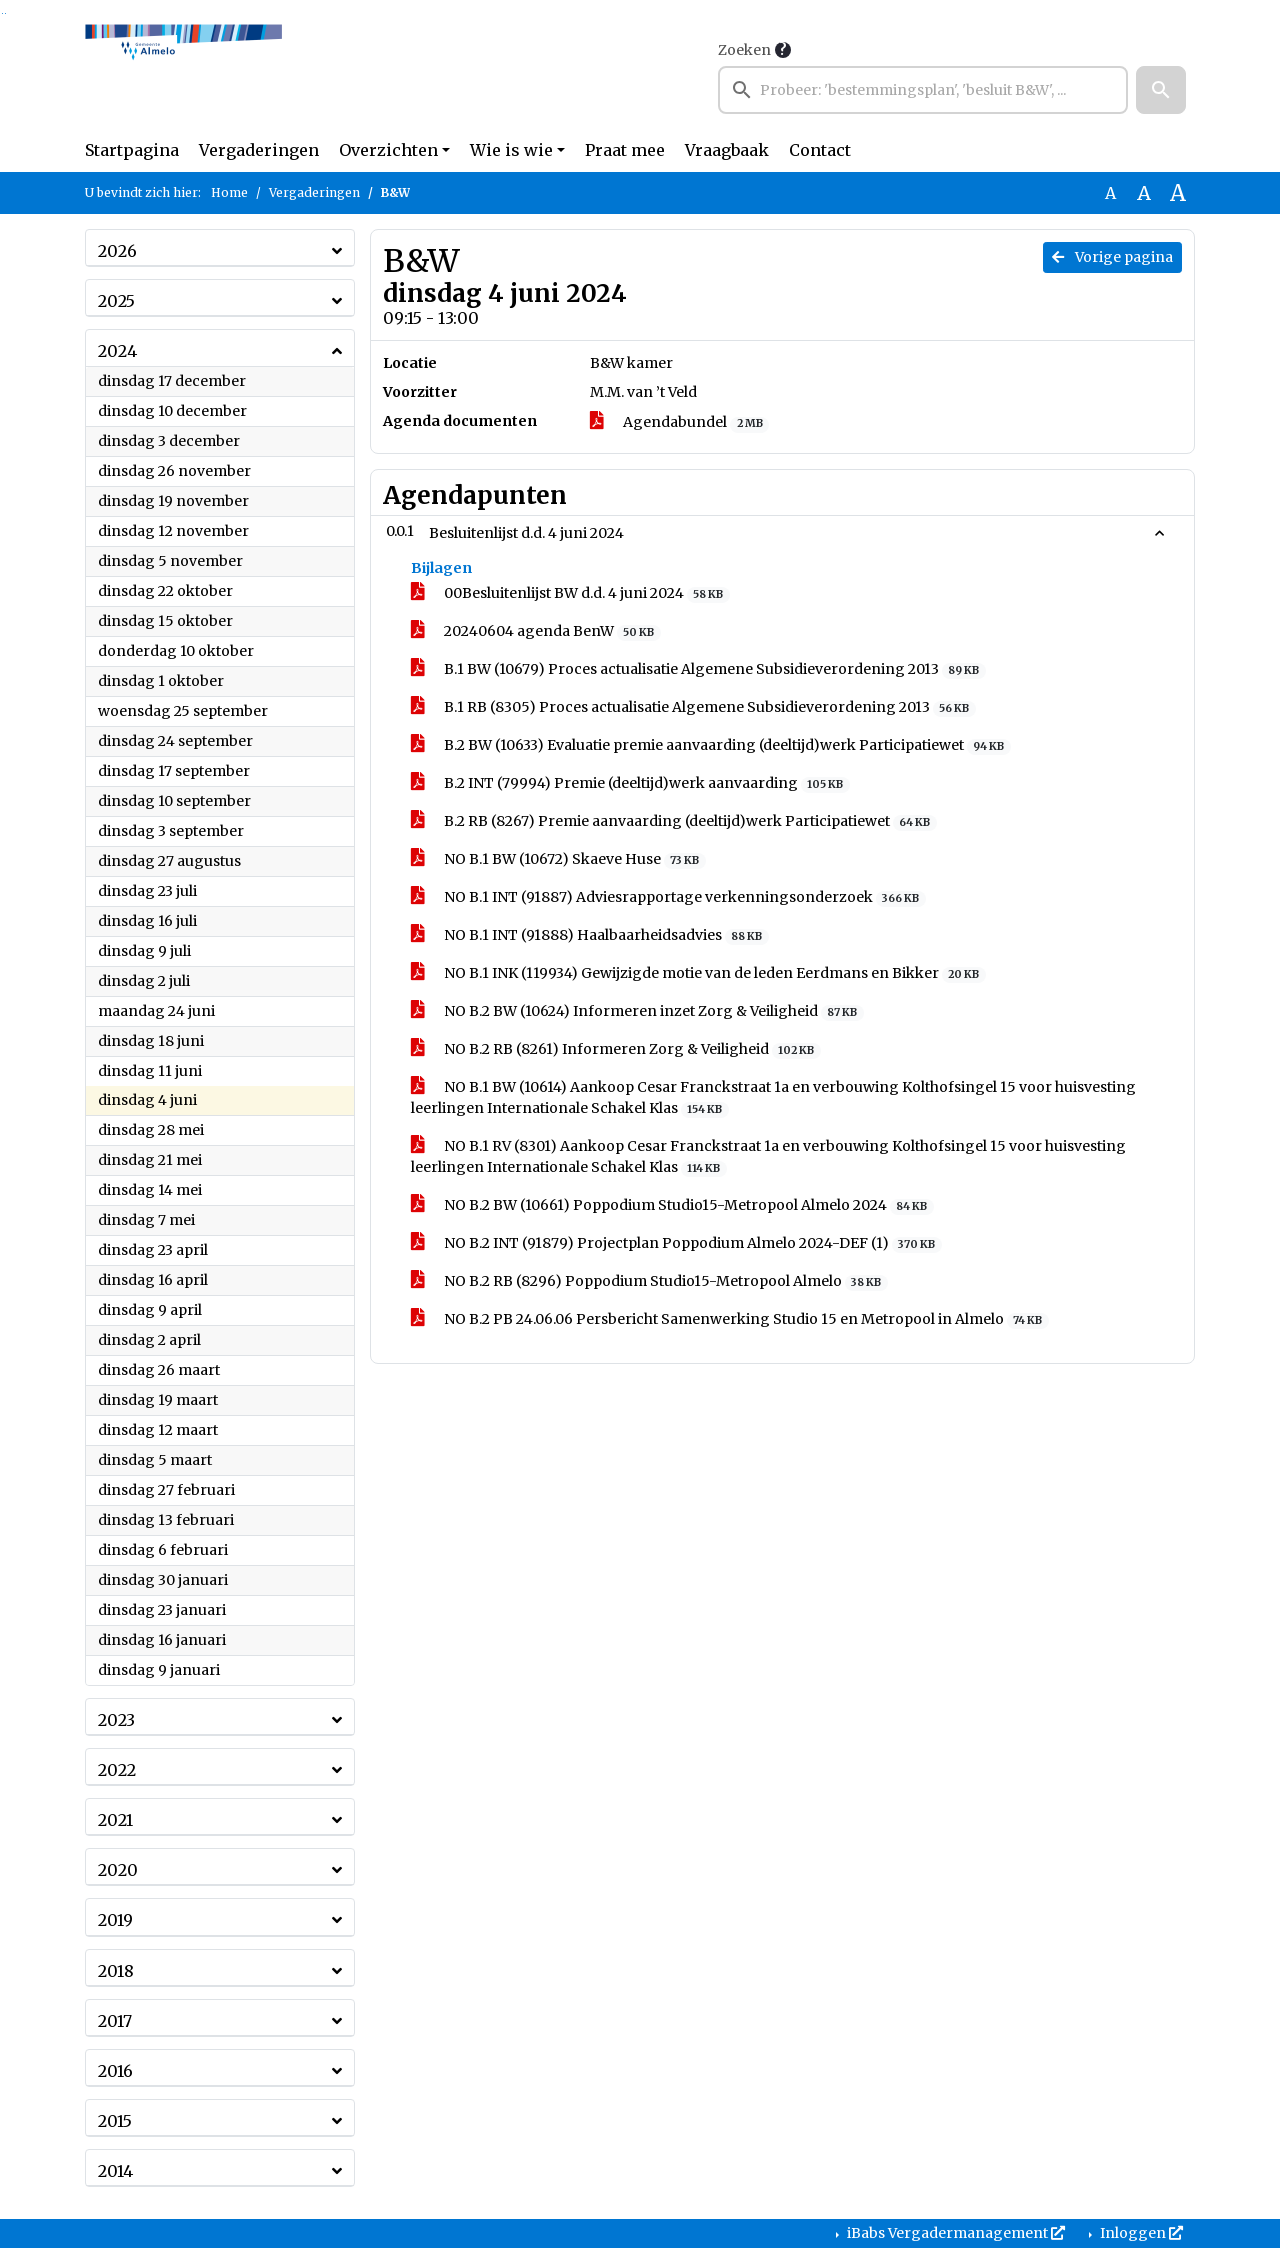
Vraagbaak (727, 150)
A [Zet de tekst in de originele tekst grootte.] (1110, 193)
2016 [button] (115, 2071)
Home (229, 192)
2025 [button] (116, 301)
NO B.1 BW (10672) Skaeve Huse (558, 859)
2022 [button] (117, 1770)
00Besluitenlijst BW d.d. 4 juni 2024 (570, 593)
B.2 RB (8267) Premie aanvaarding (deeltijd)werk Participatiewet (674, 821)
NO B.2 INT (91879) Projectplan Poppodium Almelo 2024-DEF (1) (676, 1243)
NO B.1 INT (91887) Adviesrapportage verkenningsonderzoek (668, 897)
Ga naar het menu (5, 13)
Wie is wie (511, 150)
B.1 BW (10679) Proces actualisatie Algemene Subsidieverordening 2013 (698, 669)
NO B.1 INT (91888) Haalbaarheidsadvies (590, 935)
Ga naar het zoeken (2, 13)
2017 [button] (115, 2021)
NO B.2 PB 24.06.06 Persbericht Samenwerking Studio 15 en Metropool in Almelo (730, 1319)
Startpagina (132, 150)
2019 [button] (115, 1920)
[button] (1161, 90)
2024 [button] (117, 351)
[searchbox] (923, 90)
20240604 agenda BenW (536, 631)
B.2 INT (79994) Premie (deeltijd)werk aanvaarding (630, 783)
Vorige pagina (1112, 257)
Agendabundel (679, 422)
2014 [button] (115, 2171)
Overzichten (388, 150)
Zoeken (744, 50)
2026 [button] (117, 251)
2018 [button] (116, 1971)
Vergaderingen (259, 150)
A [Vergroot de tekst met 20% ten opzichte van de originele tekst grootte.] (1144, 193)
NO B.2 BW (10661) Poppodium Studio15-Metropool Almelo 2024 (672, 1205)
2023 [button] (116, 1720)
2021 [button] (115, 1820)
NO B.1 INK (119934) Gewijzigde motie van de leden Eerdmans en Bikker (698, 973)
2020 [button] (118, 1870)
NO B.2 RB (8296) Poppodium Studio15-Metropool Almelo (649, 1281)
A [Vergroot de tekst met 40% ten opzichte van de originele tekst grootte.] (1178, 193)
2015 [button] (115, 2121)
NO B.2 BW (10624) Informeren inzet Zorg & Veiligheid (637, 1011)
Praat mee (625, 150)
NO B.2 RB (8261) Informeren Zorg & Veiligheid (616, 1049)
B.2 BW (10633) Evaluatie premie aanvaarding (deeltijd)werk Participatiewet (711, 745)
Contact (820, 150)
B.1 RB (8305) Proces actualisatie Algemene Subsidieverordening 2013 (693, 707)
